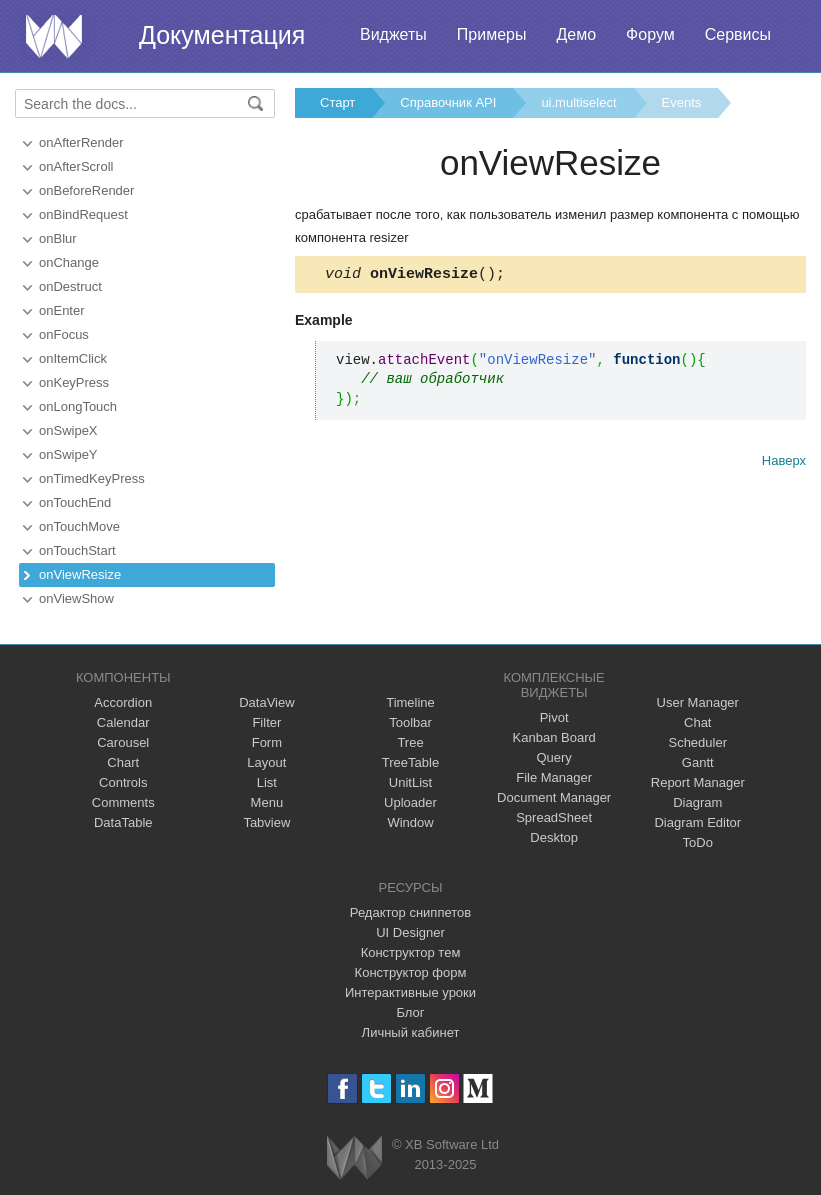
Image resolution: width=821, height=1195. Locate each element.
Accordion (123, 702)
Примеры (492, 34)
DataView (266, 702)
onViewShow (76, 598)
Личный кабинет (411, 1032)
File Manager (554, 777)
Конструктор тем (411, 952)
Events (682, 102)
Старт (337, 102)
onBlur (58, 238)
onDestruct (70, 286)
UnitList (410, 782)
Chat (697, 722)
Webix (354, 1157)
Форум (650, 34)
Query (553, 757)
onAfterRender (81, 142)
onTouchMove (79, 526)
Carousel (123, 742)
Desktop (554, 837)
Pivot (554, 717)
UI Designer (410, 932)
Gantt (698, 762)
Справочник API (448, 102)
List (267, 782)
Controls (123, 782)
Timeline (410, 702)
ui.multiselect (578, 102)
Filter (266, 722)
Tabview (266, 822)
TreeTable (410, 762)
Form (267, 742)
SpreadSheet (554, 817)
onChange (69, 262)
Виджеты (393, 34)
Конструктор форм (411, 972)
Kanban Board (554, 737)
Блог (410, 1012)
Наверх (784, 463)
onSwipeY (68, 454)
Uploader (410, 802)
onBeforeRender (86, 190)
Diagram (697, 802)
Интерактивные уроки (410, 992)
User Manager (698, 702)
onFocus (64, 334)
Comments (123, 802)
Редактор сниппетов (410, 912)
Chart (123, 762)
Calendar (123, 722)
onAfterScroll (76, 166)
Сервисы (738, 34)
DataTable (123, 822)
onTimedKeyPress (92, 478)
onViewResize (80, 574)
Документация (222, 35)
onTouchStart (77, 550)
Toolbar (410, 722)
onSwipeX (68, 430)
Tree (410, 742)
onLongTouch (78, 406)
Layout (266, 762)
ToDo (698, 842)
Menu (267, 802)
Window (410, 822)
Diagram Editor (697, 822)
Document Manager (554, 797)
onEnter (62, 310)
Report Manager (698, 782)
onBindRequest (83, 214)
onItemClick (73, 358)
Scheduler (697, 742)
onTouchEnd (75, 502)
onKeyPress (74, 382)
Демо (576, 34)
